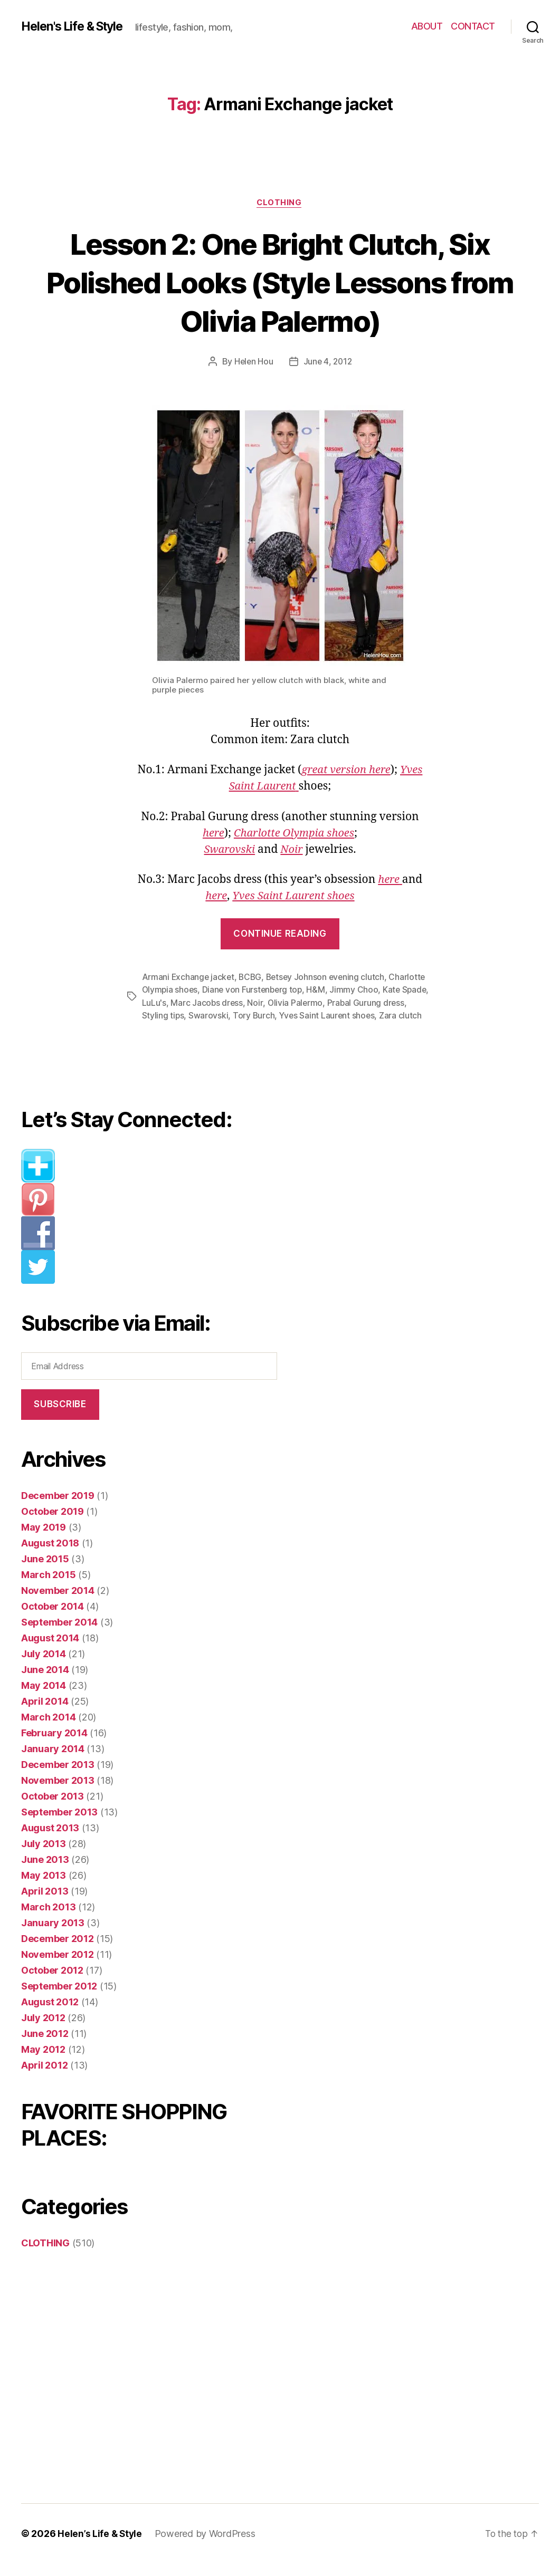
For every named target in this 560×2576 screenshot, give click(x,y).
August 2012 (50, 2014)
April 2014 (44, 1713)
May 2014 (43, 1698)
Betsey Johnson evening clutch (328, 977)
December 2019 (57, 1508)
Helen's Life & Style (76, 26)
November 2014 (57, 1603)
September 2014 (59, 1634)
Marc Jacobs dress (236, 1002)
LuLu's (184, 1002)
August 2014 (50, 1650)
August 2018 (50, 1555)
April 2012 (44, 2077)
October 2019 (52, 1524)
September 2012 (59, 1998)
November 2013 (57, 1793)
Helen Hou (253, 362)
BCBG (252, 977)
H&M (319, 990)
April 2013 (44, 1903)
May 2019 (43, 1539)
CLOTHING (279, 203)
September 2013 (59, 1824)
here (211, 833)
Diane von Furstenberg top (254, 990)
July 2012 (43, 2030)
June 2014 (45, 1682)
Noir (293, 850)
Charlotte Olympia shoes (294, 833)
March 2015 (48, 1587)
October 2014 (52, 1619)
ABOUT (427, 26)
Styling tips (189, 1015)
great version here (345, 771)
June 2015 (45, 1571)
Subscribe (60, 1416)
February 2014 (54, 1745)
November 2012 (57, 1967)
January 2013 (52, 1935)
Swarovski (228, 850)
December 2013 (57, 1777)
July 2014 (43, 1666)
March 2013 (48, 1919)
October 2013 (52, 1808)
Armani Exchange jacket (189, 977)
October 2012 (52, 1982)
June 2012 (45, 2046)
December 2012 (57, 1951)
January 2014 (52, 1761)
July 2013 (43, 1856)
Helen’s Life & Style (101, 2546)
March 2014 (48, 1729)
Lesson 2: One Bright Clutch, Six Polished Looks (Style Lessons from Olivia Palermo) (280, 282)
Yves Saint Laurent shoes (294, 896)
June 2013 (45, 1872)
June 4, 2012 (328, 362)
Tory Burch (280, 1015)
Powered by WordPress (206, 2546)
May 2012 (43, 2062)
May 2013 (43, 1887)
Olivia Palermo (326, 1002)
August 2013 (50, 1840)
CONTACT (473, 26)
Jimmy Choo (358, 990)
